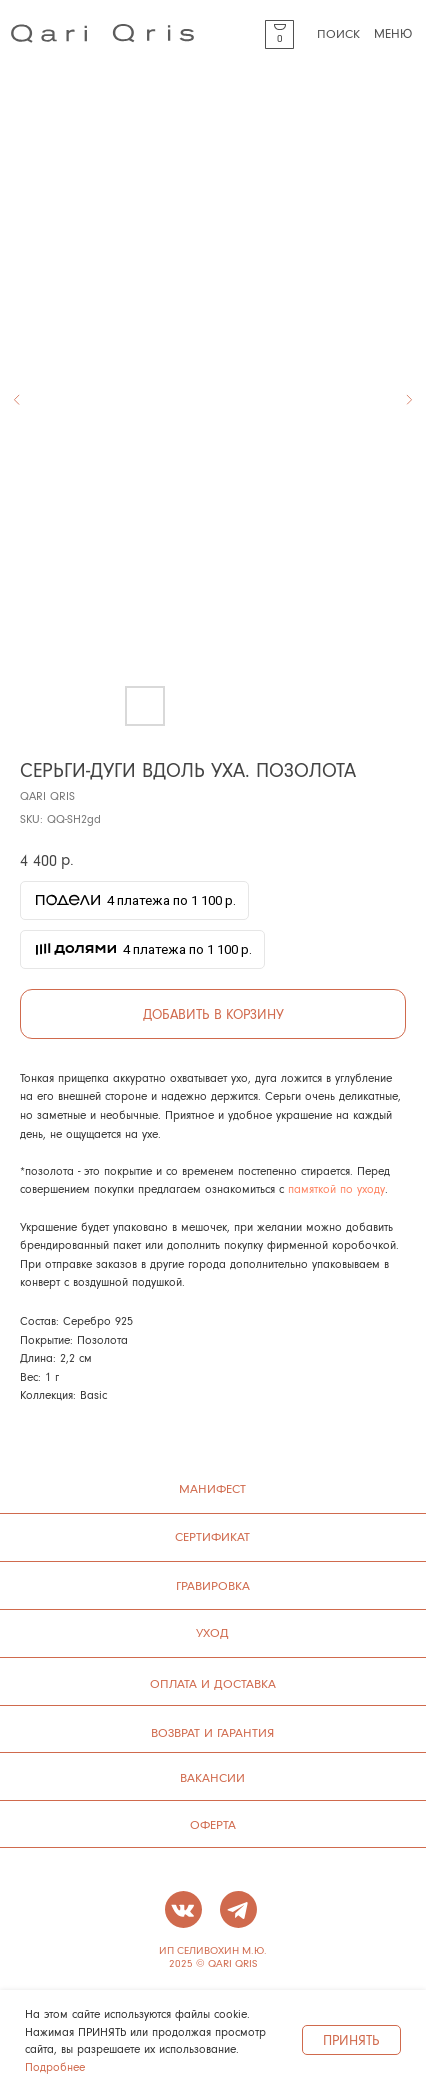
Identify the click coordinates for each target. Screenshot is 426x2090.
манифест (212, 1488)
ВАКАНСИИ (212, 1777)
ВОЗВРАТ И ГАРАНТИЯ (212, 1732)
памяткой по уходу (336, 1188)
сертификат (212, 1536)
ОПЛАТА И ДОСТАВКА (213, 1683)
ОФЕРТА (213, 1824)
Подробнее (55, 2066)
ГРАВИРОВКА (213, 1585)
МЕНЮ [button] (393, 32)
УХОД (212, 1632)
